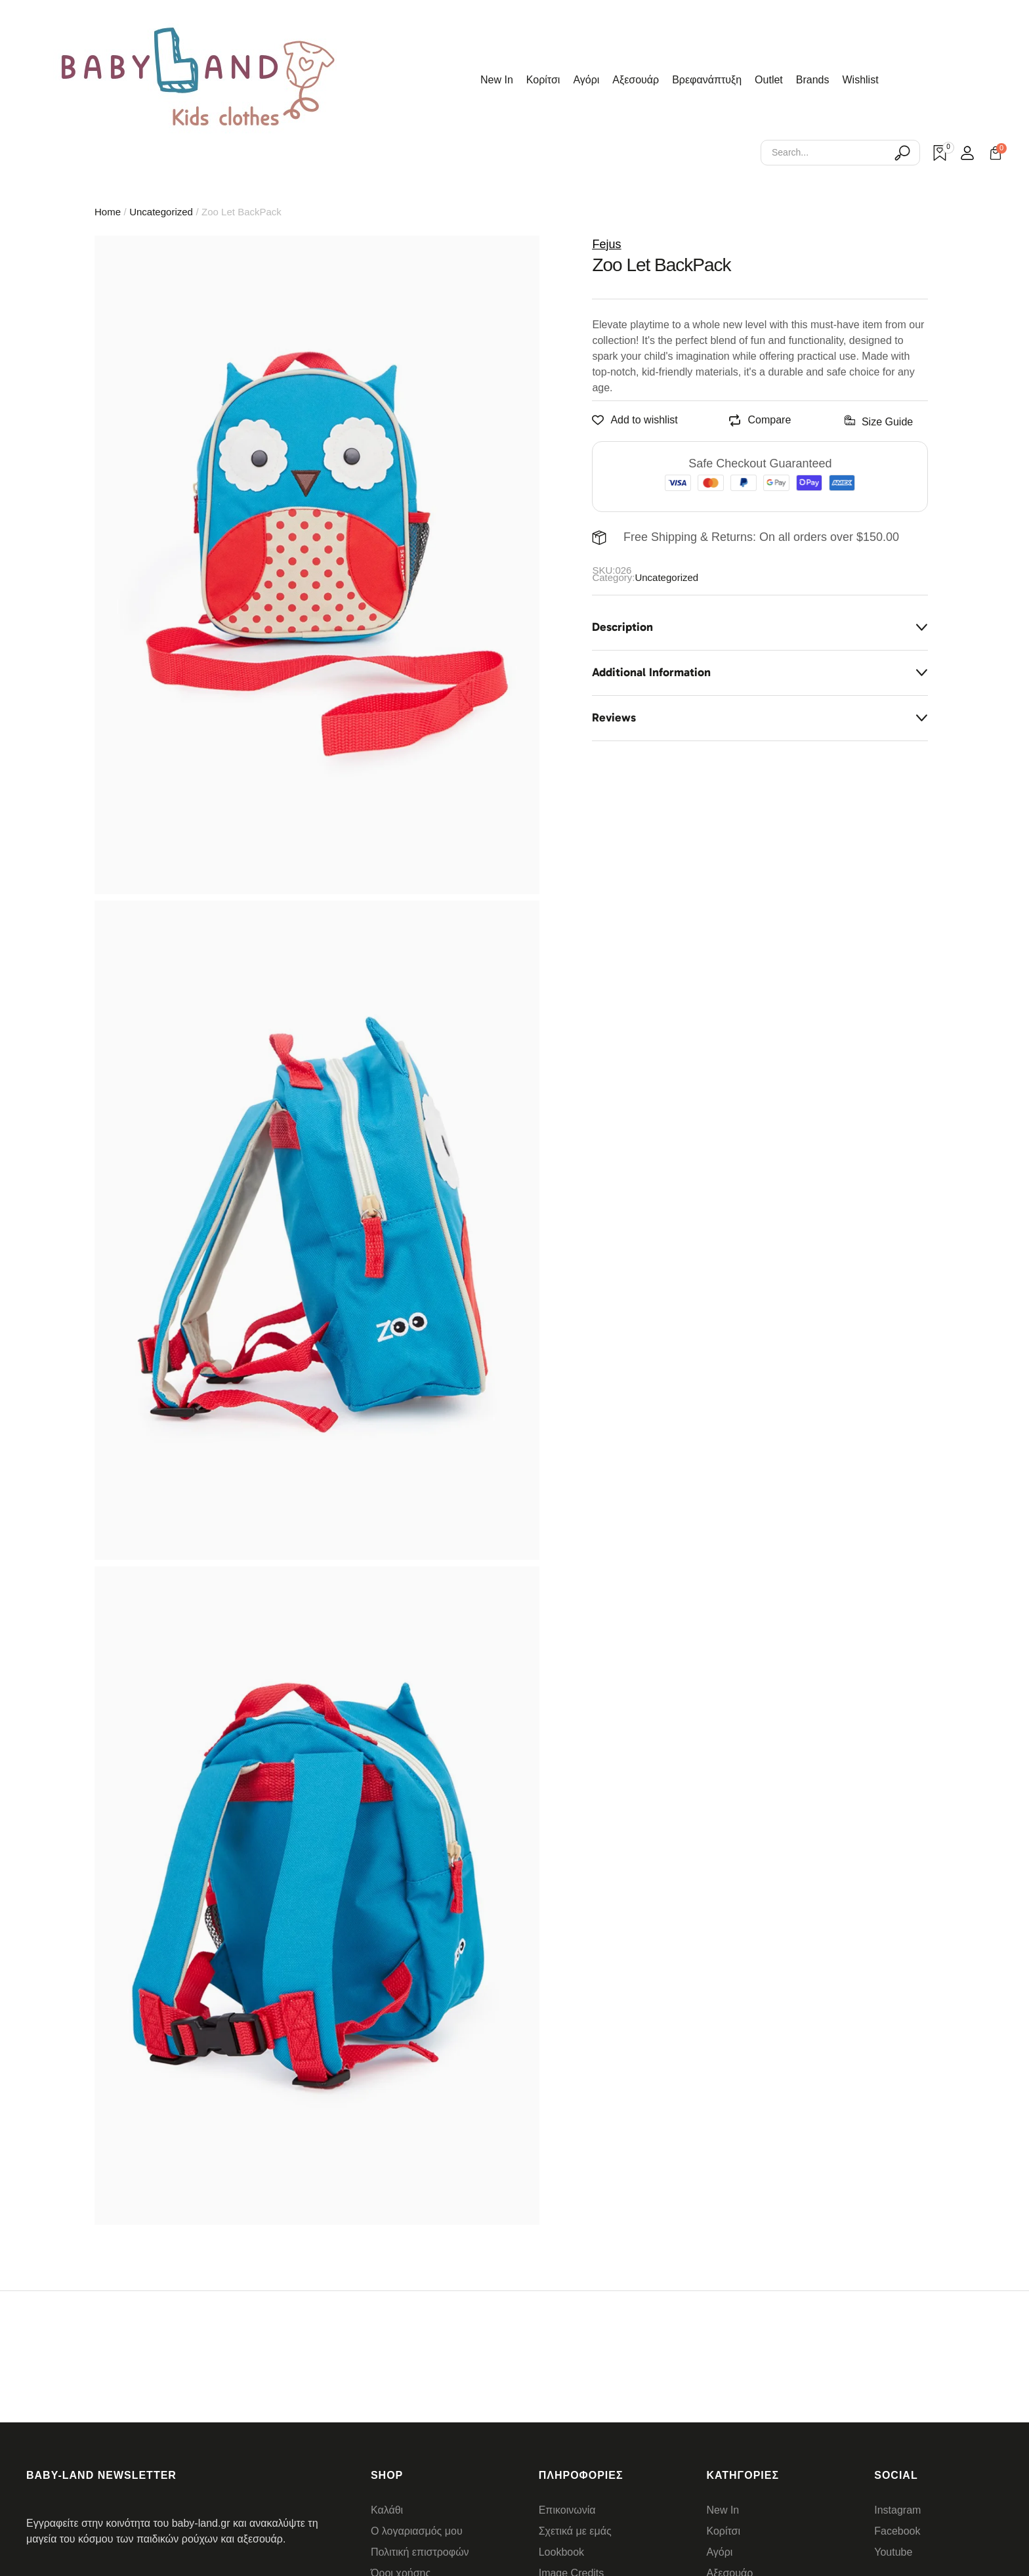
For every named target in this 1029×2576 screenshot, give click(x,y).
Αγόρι (719, 2552)
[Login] (967, 153)
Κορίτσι (723, 2531)
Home (107, 211)
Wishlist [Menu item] (861, 80)
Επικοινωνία (567, 2510)
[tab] (760, 627)
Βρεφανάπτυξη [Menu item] (707, 80)
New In (722, 2510)
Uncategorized (161, 211)
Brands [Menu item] (813, 80)
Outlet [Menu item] (769, 80)
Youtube (893, 2552)
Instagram (897, 2510)
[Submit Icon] (902, 152)
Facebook (897, 2531)
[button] (991, 2505)
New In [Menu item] (496, 80)
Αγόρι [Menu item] (586, 80)
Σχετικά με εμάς (575, 2531)
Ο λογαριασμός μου (417, 2531)
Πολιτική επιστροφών (420, 2552)
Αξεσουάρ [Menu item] (635, 80)
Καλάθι (387, 2510)
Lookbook (561, 2552)
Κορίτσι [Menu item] (543, 80)
